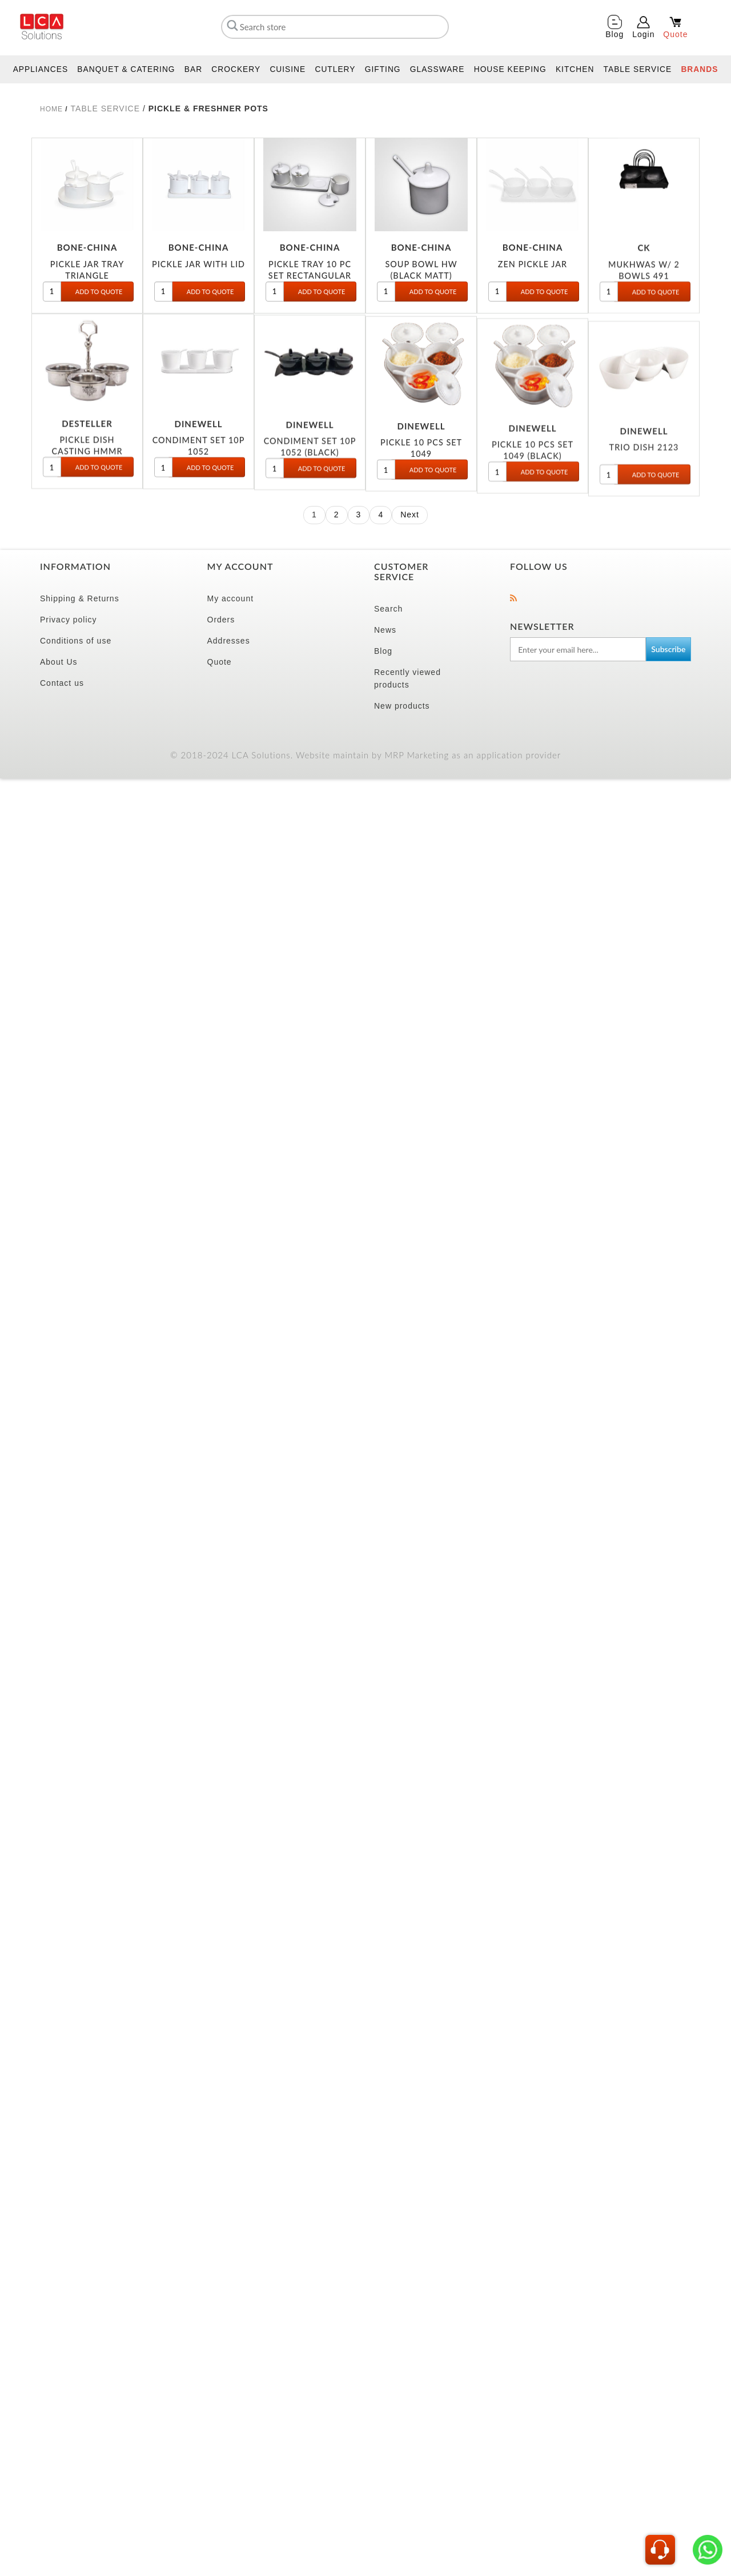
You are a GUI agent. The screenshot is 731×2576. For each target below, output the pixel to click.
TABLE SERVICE (105, 108)
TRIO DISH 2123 (644, 517)
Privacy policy (68, 619)
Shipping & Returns (79, 598)
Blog (383, 651)
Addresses (228, 640)
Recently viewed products (407, 678)
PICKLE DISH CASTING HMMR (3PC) (87, 475)
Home (51, 109)
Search (388, 608)
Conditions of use (75, 640)
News (385, 629)
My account (230, 598)
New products (402, 705)
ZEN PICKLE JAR (532, 277)
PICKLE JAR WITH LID (198, 273)
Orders (221, 619)
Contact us (62, 683)
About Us (59, 661)
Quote (219, 661)
